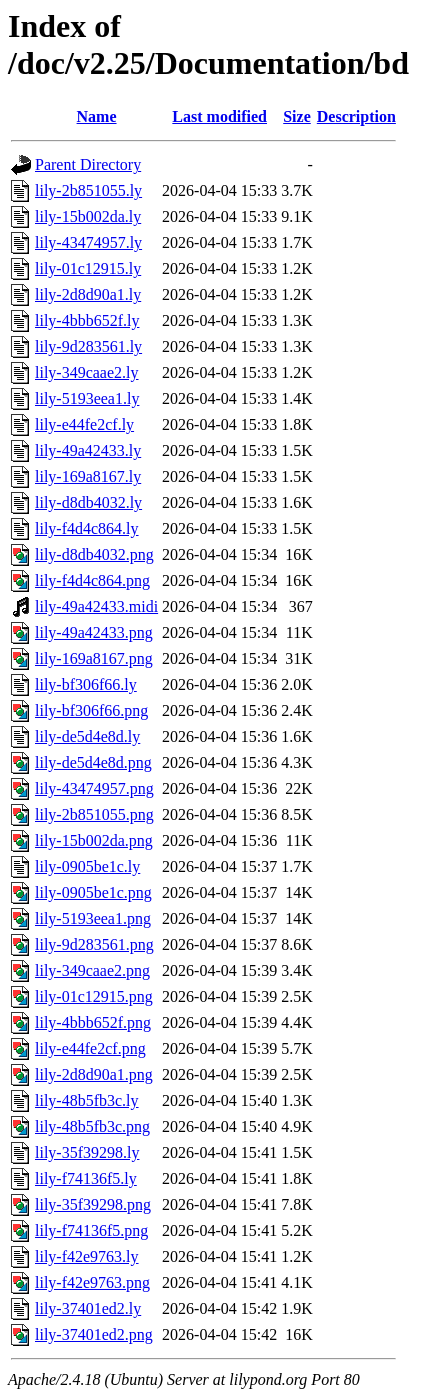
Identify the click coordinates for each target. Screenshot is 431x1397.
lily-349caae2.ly (87, 372)
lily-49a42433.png (94, 632)
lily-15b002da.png (94, 840)
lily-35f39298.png (93, 1204)
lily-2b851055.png (94, 814)
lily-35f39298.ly (87, 1152)
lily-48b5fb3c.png (92, 1126)
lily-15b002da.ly (88, 216)
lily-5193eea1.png (93, 918)
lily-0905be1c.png (93, 892)
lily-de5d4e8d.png (93, 762)
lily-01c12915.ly (88, 268)
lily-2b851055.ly (88, 190)
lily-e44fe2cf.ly (84, 424)
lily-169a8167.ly (88, 476)
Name (97, 116)
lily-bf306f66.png (91, 710)
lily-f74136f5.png (91, 1230)
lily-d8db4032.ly (88, 502)
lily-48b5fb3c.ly (87, 1100)
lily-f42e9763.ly (87, 1256)
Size (297, 116)
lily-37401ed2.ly (88, 1308)
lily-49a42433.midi (96, 606)
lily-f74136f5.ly (86, 1178)
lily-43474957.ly (88, 242)
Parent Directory (88, 164)
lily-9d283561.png (94, 944)
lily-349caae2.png (92, 970)
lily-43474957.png (94, 788)
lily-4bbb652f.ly (87, 320)
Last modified (219, 116)
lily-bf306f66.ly (86, 684)
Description (356, 116)
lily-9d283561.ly (88, 346)
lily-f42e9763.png (92, 1282)
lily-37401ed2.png (94, 1334)
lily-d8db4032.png (94, 554)
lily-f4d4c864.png (92, 580)
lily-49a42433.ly (88, 450)
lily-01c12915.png (94, 996)
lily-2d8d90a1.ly (88, 294)
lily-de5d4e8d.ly (87, 736)
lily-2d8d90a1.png (94, 1074)
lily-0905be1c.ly (87, 866)
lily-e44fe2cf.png (90, 1048)
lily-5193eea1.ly (87, 398)
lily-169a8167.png (94, 658)
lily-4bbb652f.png (93, 1022)
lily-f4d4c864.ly (87, 528)
